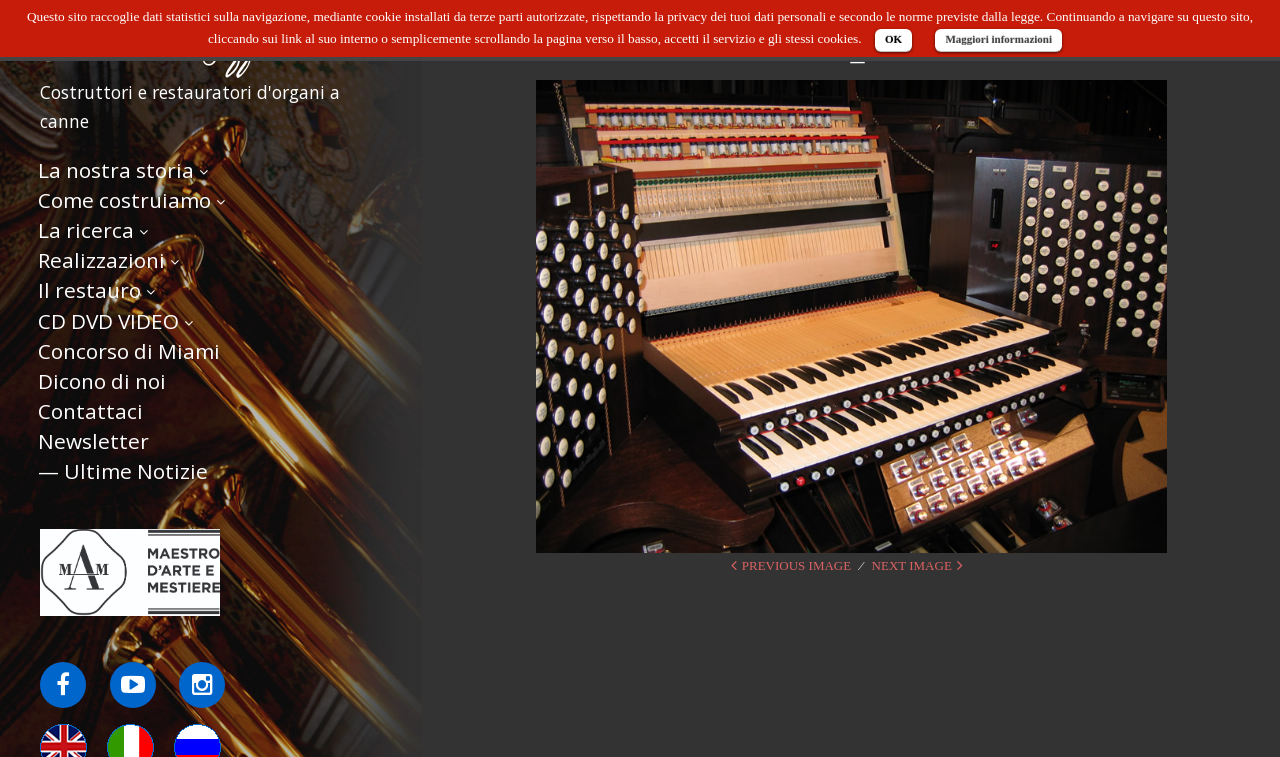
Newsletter (93, 441)
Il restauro (89, 290)
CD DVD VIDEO (108, 321)
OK (893, 39)
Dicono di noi (102, 381)
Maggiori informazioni (998, 39)
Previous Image (796, 565)
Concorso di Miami (129, 351)
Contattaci (90, 411)
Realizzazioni (101, 260)
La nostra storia (116, 170)
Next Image (912, 565)
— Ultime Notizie (123, 471)
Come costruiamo (124, 200)
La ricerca (86, 230)
